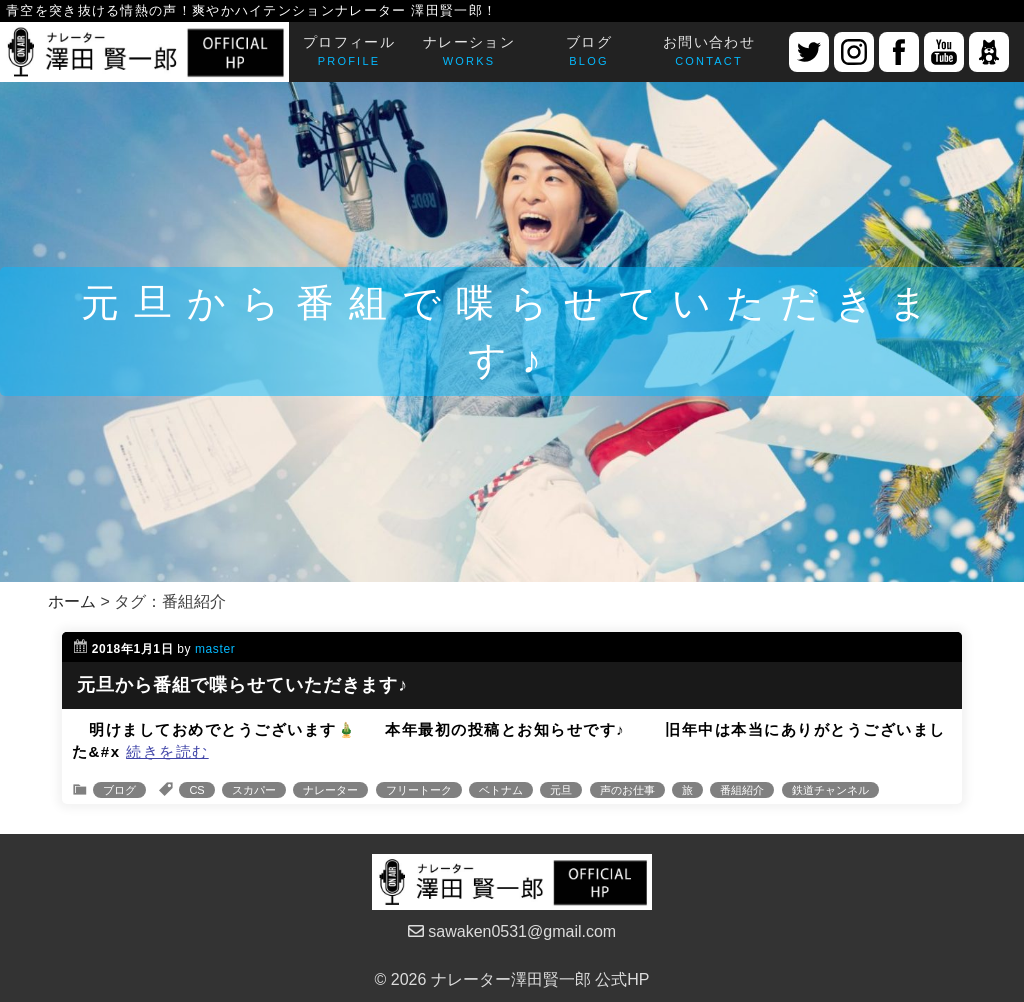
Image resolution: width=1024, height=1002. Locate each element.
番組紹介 (742, 790)
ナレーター (330, 790)
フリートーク (419, 790)
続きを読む (167, 751)
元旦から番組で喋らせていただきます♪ (242, 685)
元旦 (561, 790)
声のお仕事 (627, 790)
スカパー (254, 790)
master (215, 649)
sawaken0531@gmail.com (512, 931)
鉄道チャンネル (830, 790)
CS (196, 790)
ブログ (119, 790)
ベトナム (501, 790)
